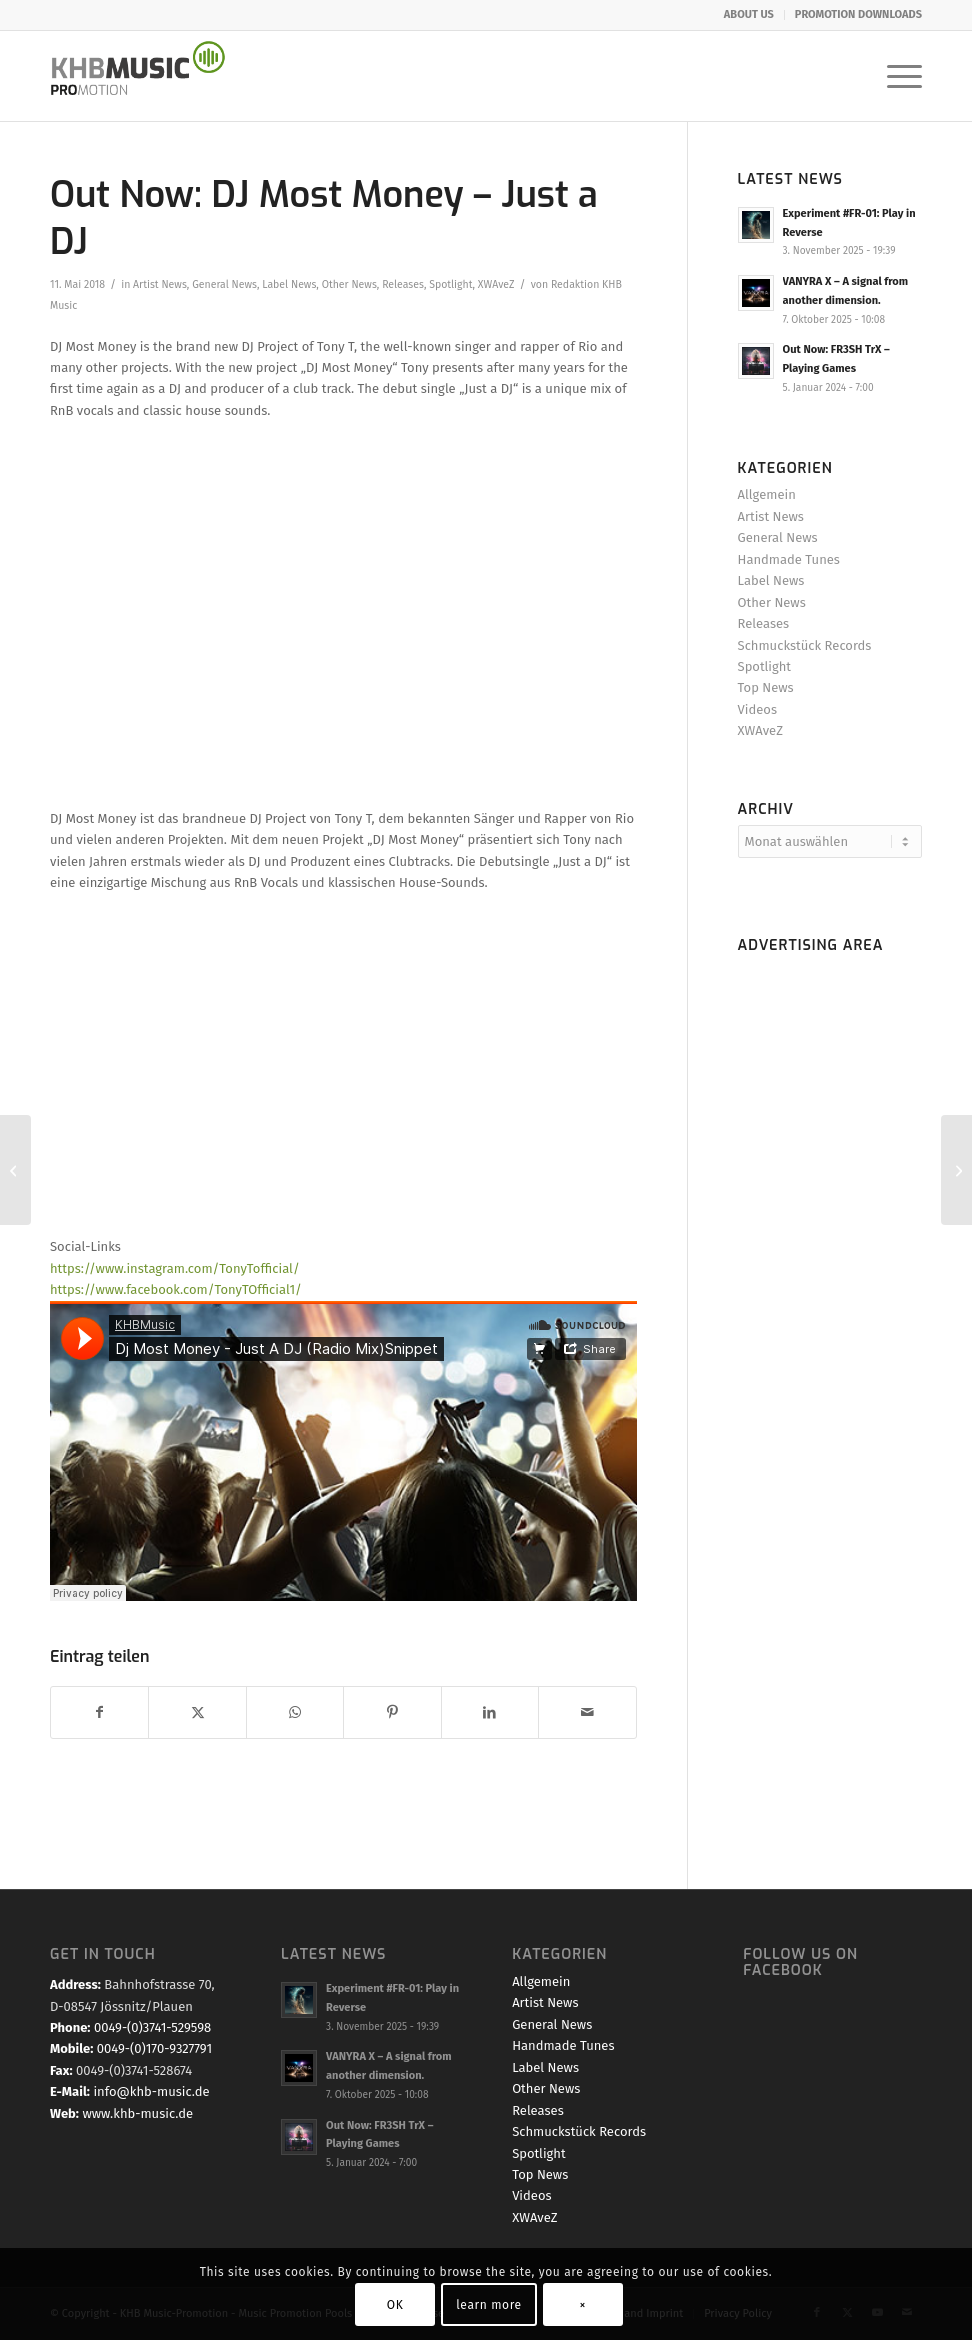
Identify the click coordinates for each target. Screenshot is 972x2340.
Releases (403, 284)
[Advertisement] (830, 1262)
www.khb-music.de (137, 2113)
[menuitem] (749, 15)
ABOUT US (749, 14)
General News (224, 284)
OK (395, 2305)
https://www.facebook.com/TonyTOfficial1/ (176, 1289)
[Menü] (894, 76)
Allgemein (767, 494)
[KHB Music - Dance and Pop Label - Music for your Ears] (148, 76)
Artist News (160, 284)
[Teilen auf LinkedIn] (490, 1712)
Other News (349, 284)
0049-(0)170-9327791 (154, 2048)
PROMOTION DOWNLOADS (858, 14)
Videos (757, 709)
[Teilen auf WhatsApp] (295, 1712)
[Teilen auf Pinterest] (392, 1712)
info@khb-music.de (151, 2091)
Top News (766, 687)
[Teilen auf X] (197, 1712)
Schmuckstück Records (805, 645)
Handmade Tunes (789, 559)
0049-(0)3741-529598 (152, 2027)
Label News (289, 284)
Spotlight (450, 284)
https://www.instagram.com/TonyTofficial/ (175, 1268)
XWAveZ (496, 284)
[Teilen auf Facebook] (99, 1712)
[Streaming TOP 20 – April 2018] (15, 1170)
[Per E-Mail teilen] (587, 1712)
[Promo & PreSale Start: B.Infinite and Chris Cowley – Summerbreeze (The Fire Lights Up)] (956, 1170)
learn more (488, 2305)
